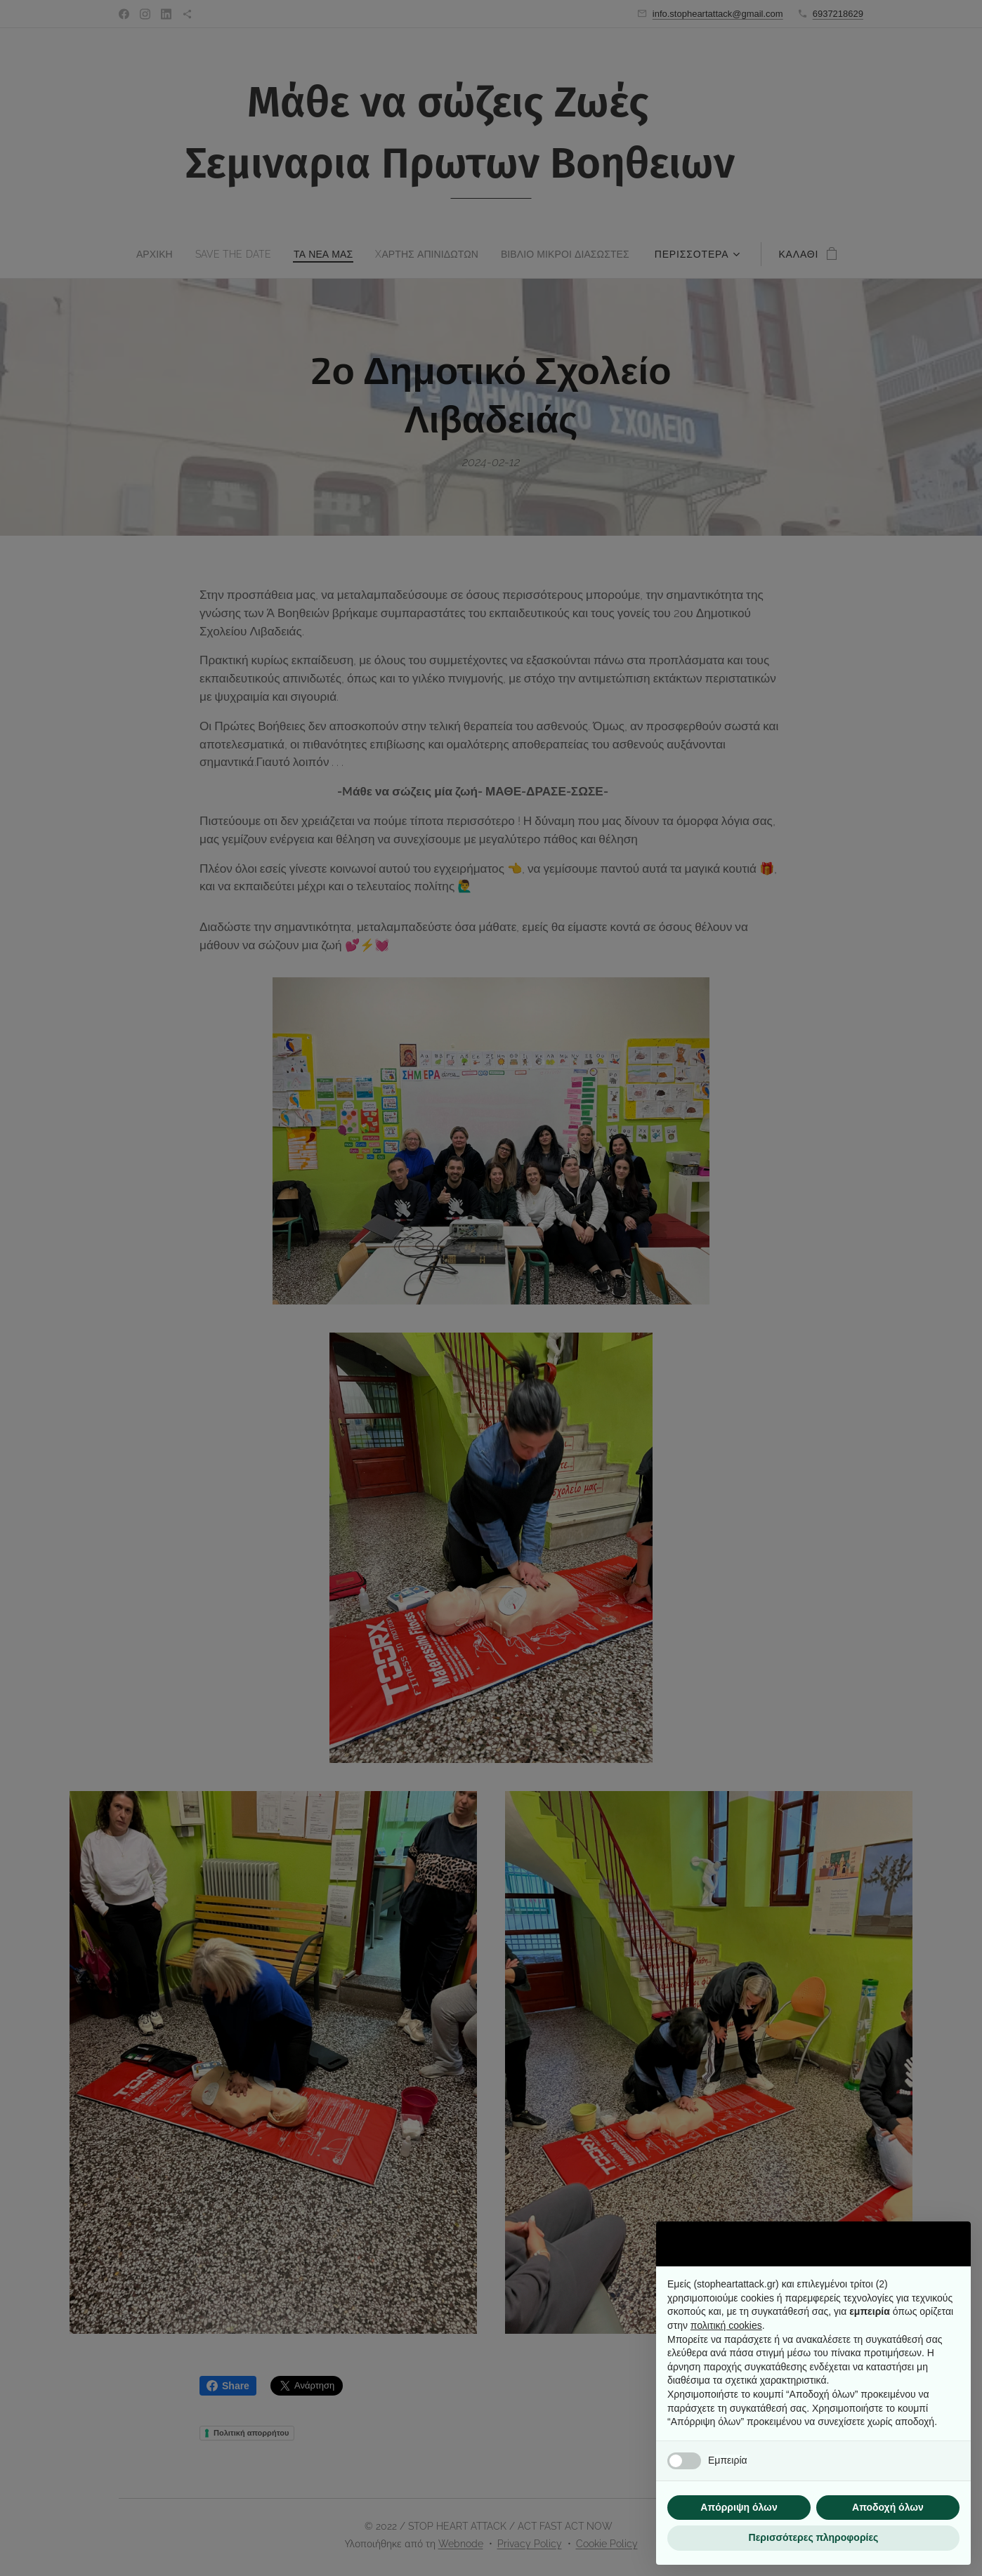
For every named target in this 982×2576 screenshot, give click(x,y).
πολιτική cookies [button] (726, 2325)
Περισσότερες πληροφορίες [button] (814, 2537)
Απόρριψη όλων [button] (738, 2507)
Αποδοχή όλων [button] (888, 2507)
